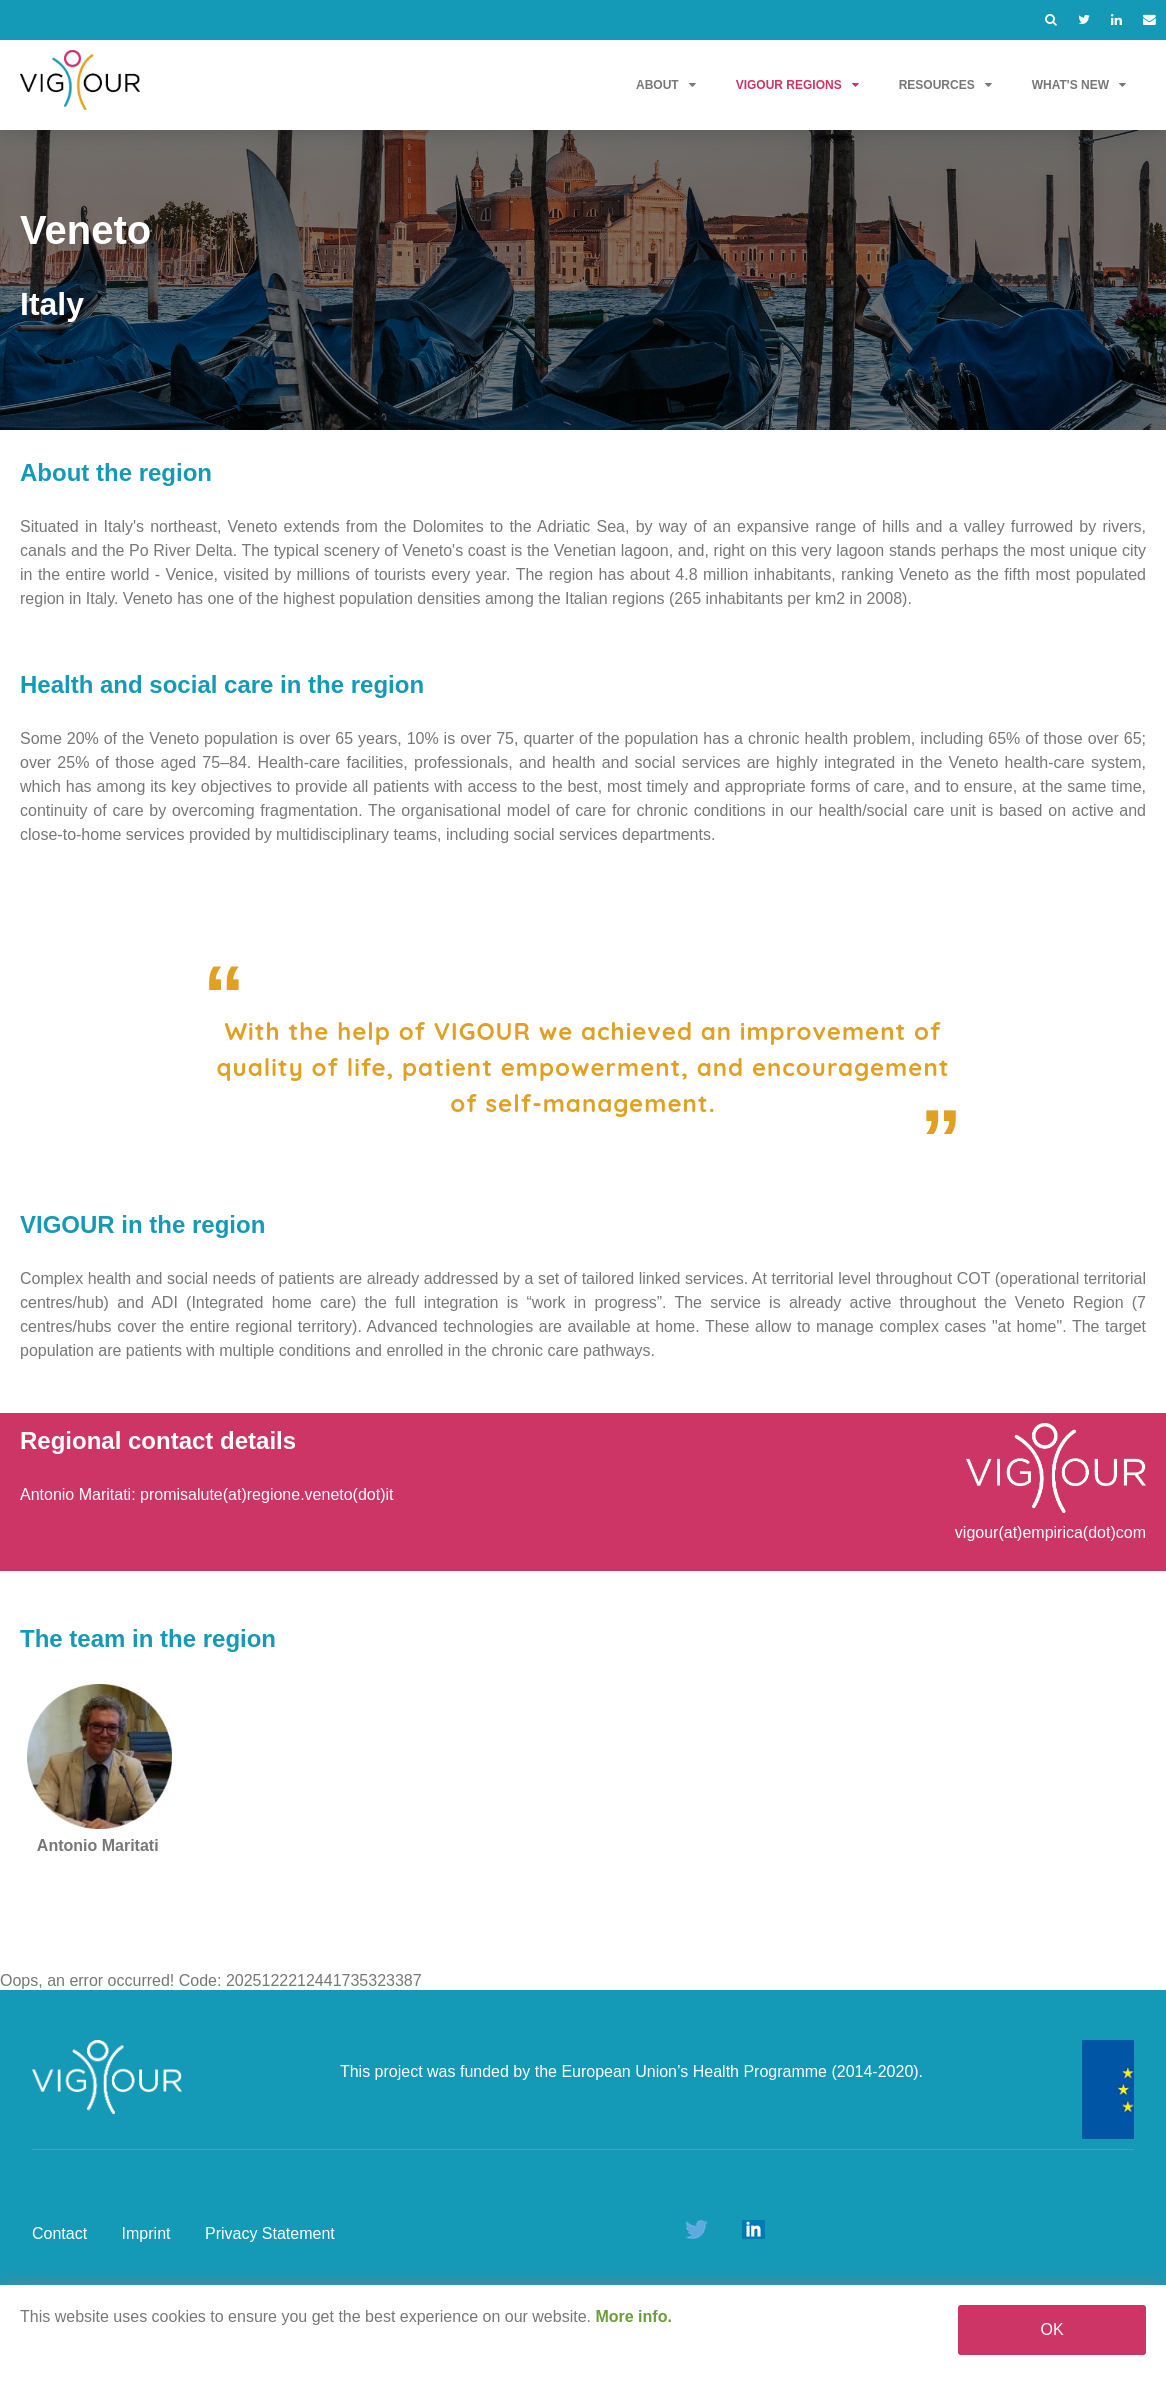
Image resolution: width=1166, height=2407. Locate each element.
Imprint (146, 2233)
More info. (633, 2316)
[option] (583, 280)
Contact (59, 2233)
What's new (1079, 85)
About (666, 85)
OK (1052, 2329)
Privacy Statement (270, 2233)
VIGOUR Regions (797, 85)
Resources (945, 85)
